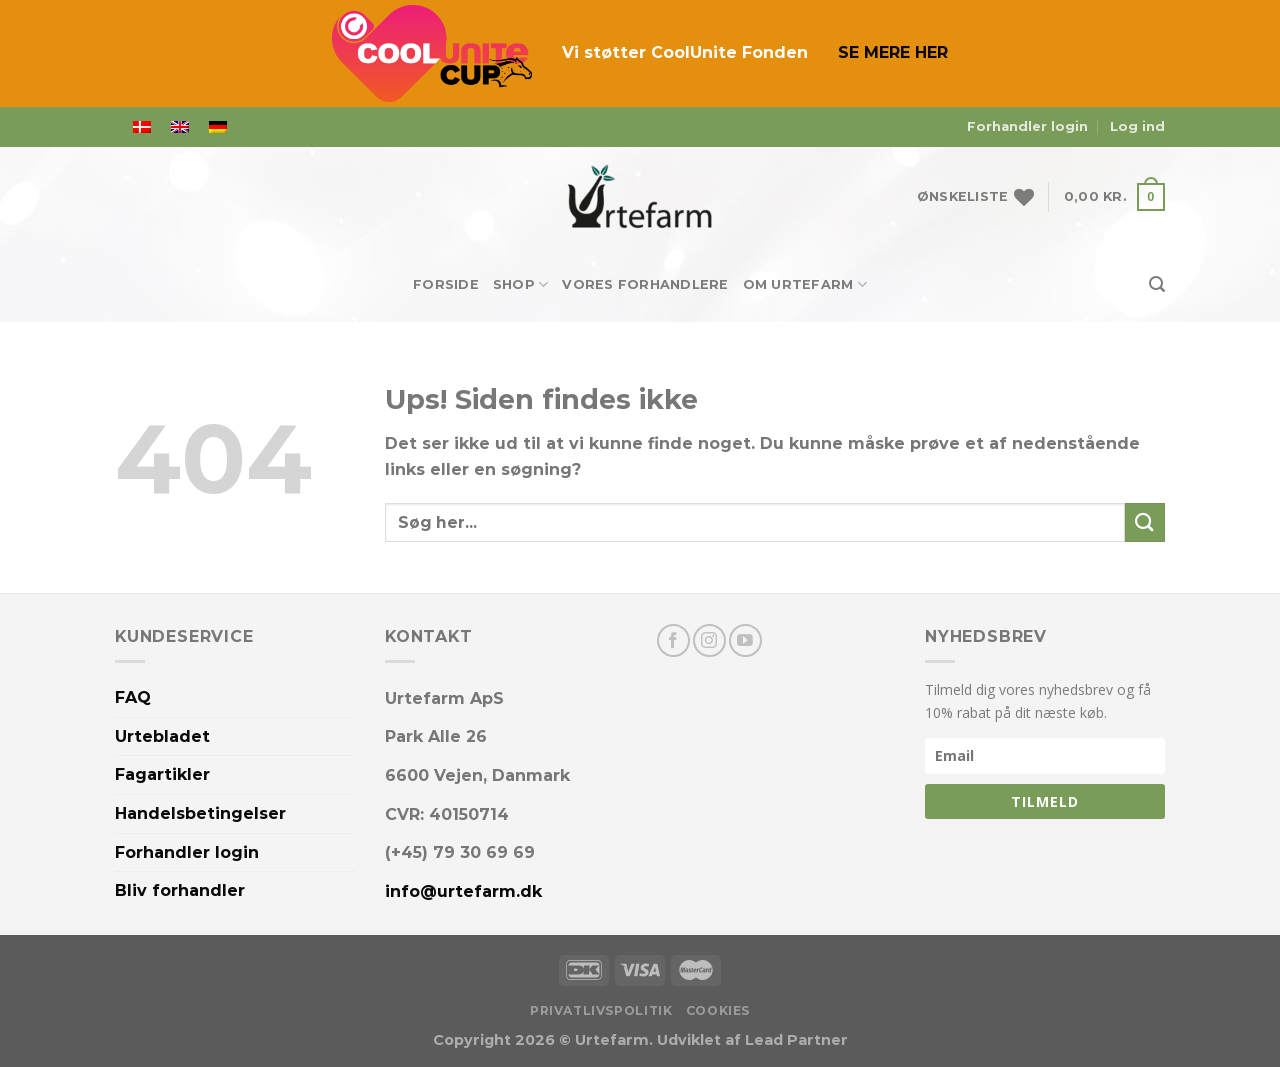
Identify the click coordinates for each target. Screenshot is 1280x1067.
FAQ (133, 697)
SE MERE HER (893, 52)
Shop (520, 284)
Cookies (718, 1010)
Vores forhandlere (645, 284)
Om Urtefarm (805, 284)
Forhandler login (1027, 126)
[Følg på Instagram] (709, 640)
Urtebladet (162, 736)
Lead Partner (796, 1040)
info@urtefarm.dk (463, 891)
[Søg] (1157, 284)
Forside (446, 284)
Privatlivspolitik (601, 1010)
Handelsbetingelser (200, 813)
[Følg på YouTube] (745, 640)
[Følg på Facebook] (673, 640)
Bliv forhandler (180, 890)
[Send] (1145, 522)
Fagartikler (162, 774)
